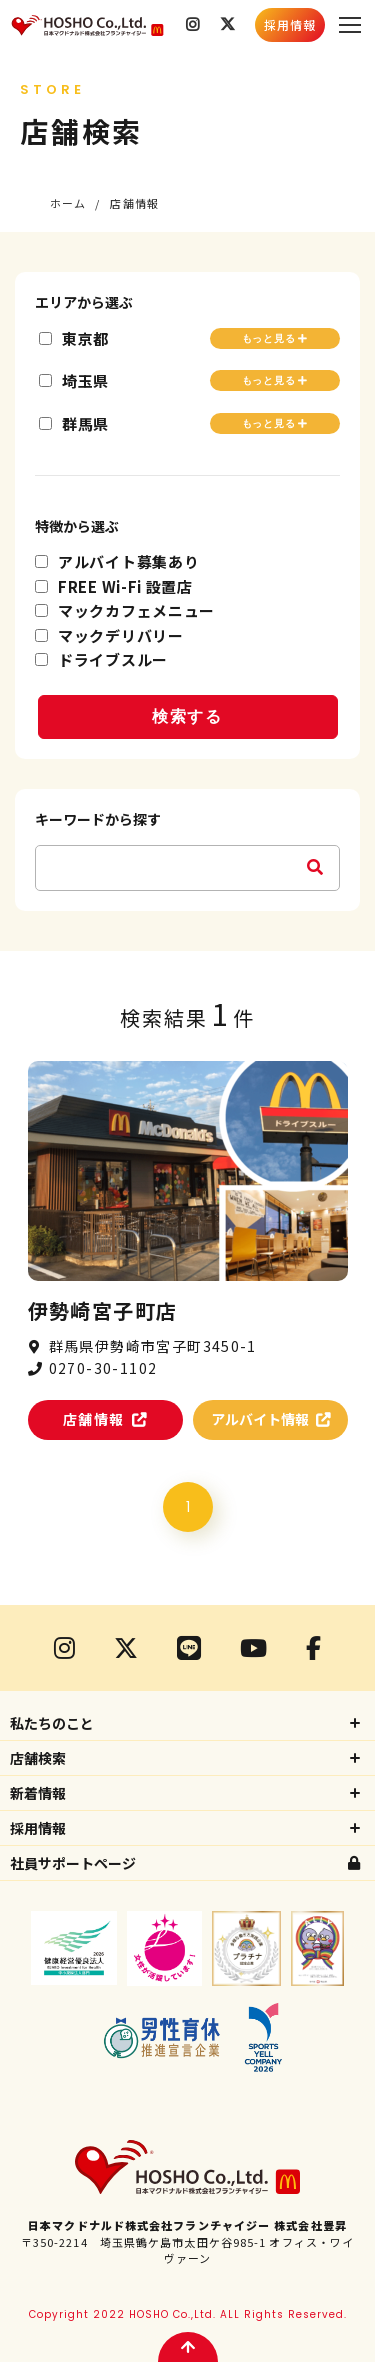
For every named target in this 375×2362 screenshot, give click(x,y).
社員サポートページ (73, 1863)
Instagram (192, 25)
